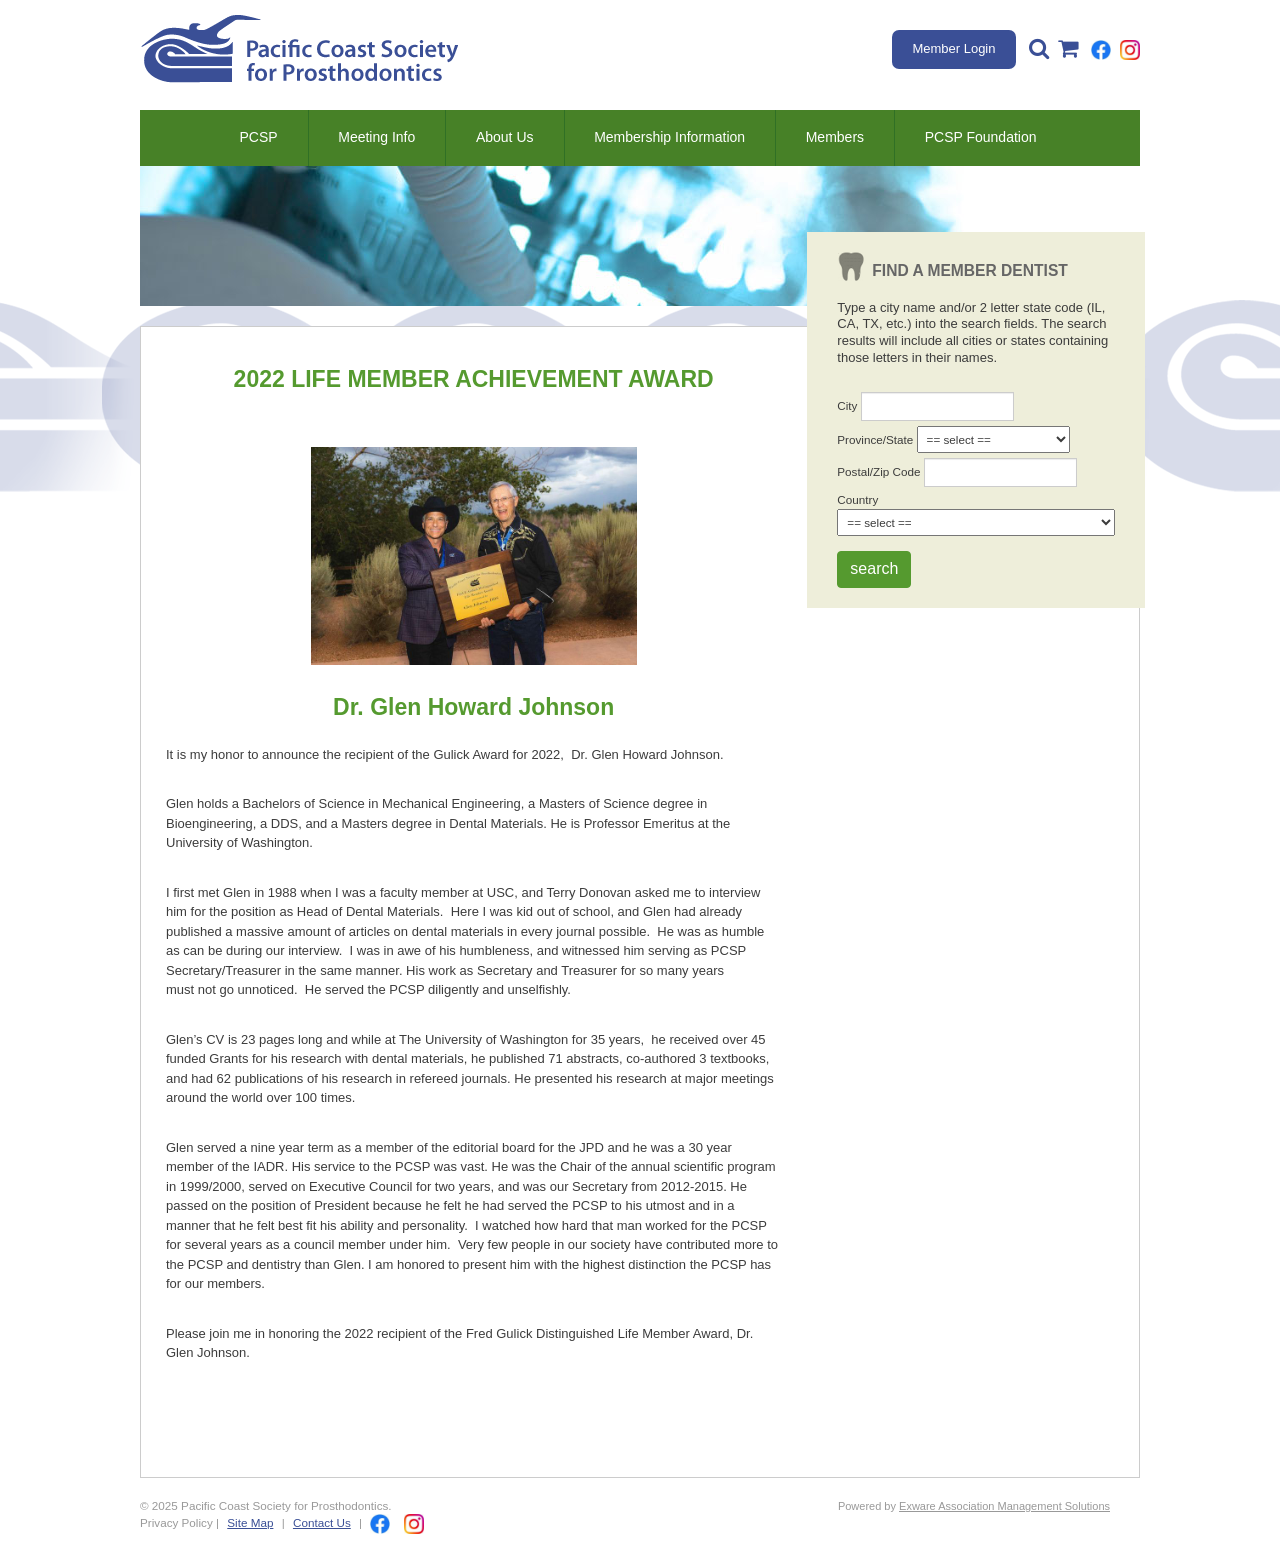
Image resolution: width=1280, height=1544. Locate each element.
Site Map (250, 1522)
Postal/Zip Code (878, 471)
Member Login (953, 48)
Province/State (875, 439)
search (874, 568)
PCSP (258, 137)
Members (835, 137)
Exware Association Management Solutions (1004, 1506)
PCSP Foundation (981, 137)
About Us (505, 137)
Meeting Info (376, 137)
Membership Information (669, 137)
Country (857, 499)
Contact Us (322, 1522)
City (847, 405)
